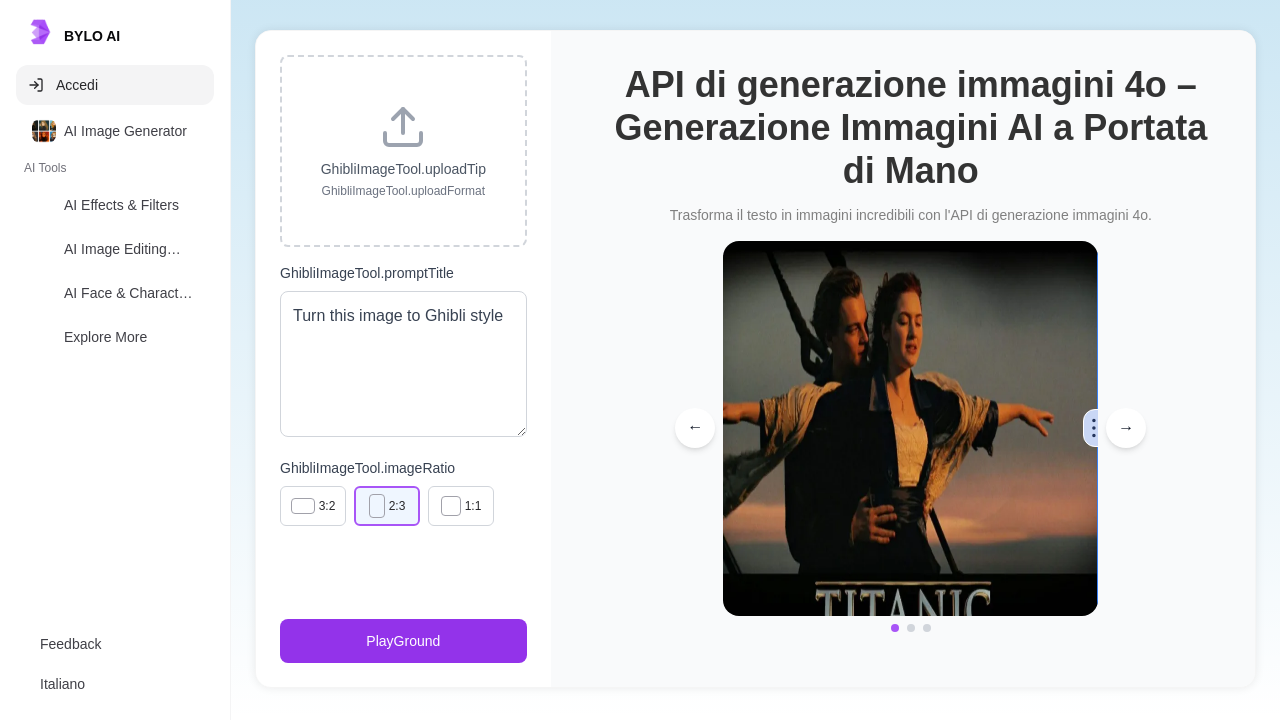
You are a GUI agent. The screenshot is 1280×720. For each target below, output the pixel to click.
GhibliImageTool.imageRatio (367, 468)
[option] (115, 131)
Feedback (70, 644)
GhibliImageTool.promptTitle (367, 273)
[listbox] (115, 238)
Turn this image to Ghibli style (403, 364)
